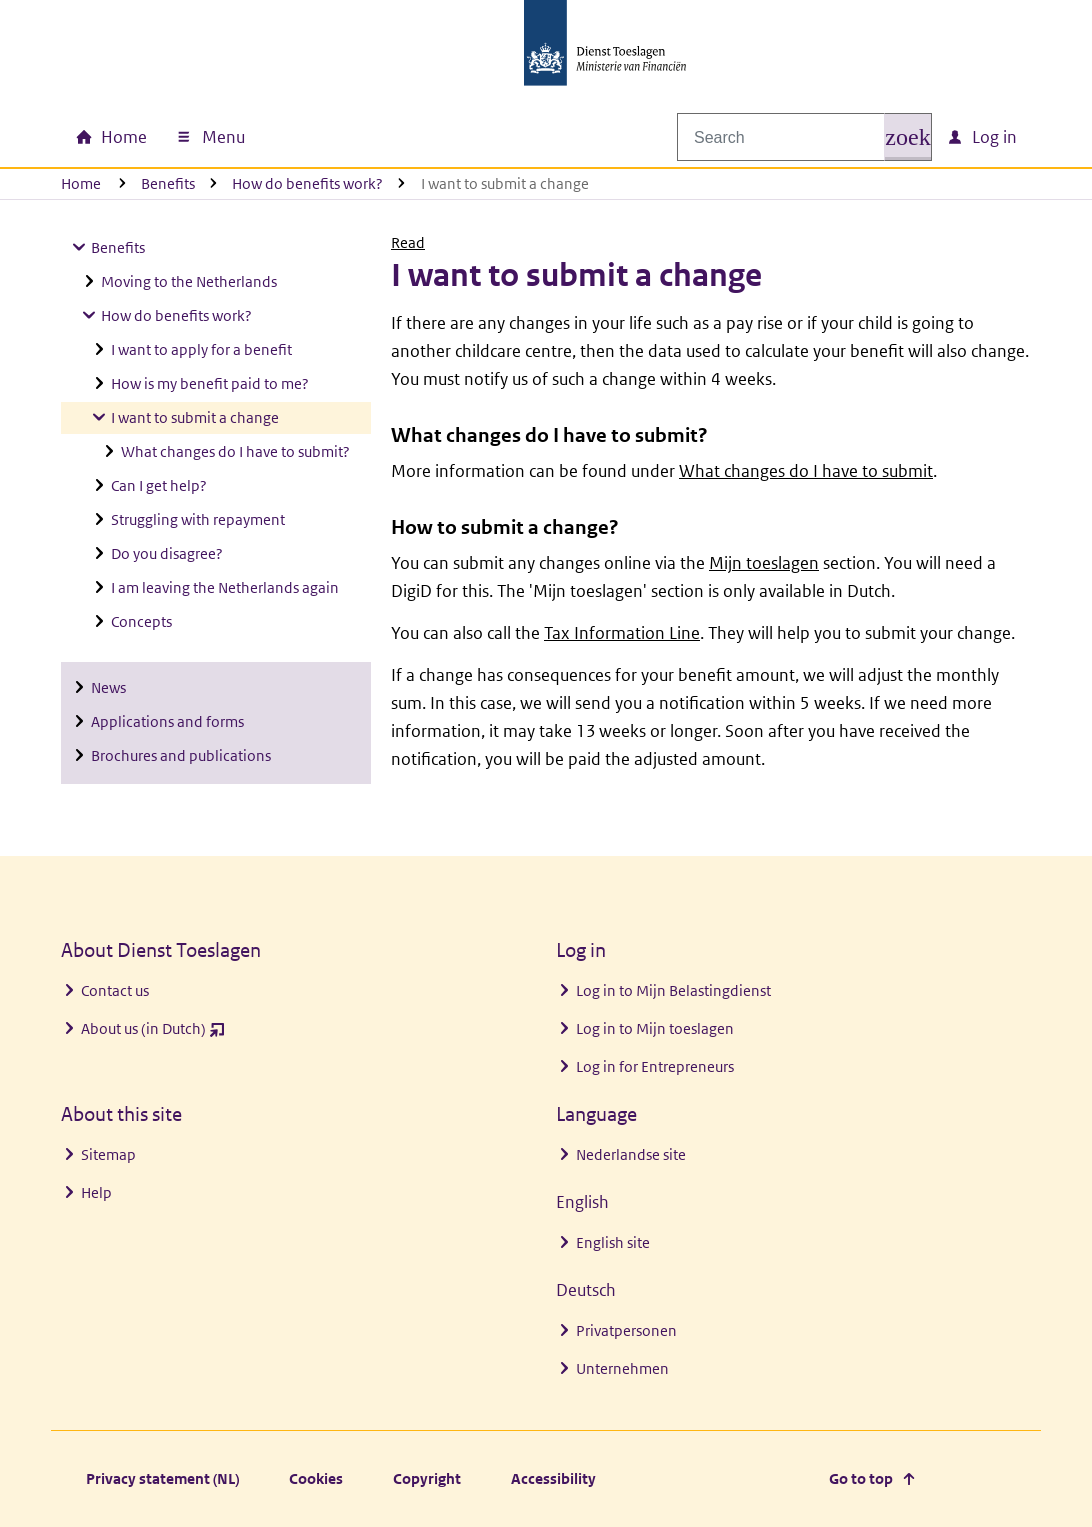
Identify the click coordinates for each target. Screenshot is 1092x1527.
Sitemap (108, 1154)
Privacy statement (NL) (162, 1478)
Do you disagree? (167, 553)
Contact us (115, 990)
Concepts (141, 621)
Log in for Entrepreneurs (655, 1066)
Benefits (168, 183)
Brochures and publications (181, 755)
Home (81, 183)
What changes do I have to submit (806, 471)
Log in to (673, 990)
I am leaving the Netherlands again (225, 587)
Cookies (316, 1478)
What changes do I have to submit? (235, 451)
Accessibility (553, 1478)
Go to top (861, 1478)
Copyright (427, 1478)
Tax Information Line (622, 633)
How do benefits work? (307, 183)
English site (613, 1242)
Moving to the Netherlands (189, 281)
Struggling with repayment (198, 519)
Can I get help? (159, 485)
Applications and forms (167, 721)
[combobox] (795, 137)
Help (96, 1192)
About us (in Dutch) (153, 1033)
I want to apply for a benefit (201, 349)
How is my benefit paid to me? (210, 383)
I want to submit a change (195, 417)
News (108, 687)
